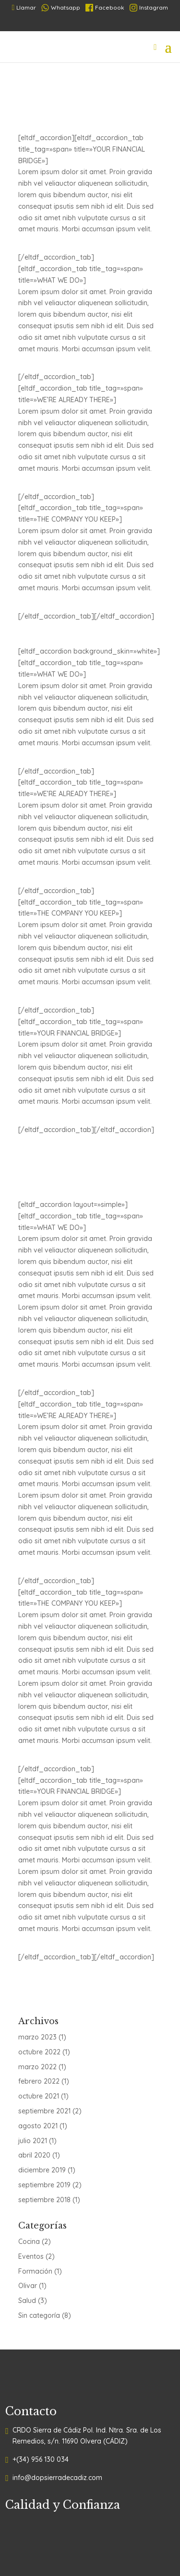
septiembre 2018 (44, 2199)
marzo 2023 (37, 2037)
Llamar (24, 7)
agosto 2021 (38, 2126)
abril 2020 (34, 2155)
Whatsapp (60, 8)
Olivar (27, 2285)
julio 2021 (32, 2140)
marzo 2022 (37, 2067)
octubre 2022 (39, 2052)
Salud (27, 2300)
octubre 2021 (38, 2096)
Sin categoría (39, 2315)
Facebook (104, 8)
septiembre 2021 (44, 2111)
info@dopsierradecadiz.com (57, 2477)
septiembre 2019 (44, 2185)
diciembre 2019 (42, 2170)
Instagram (149, 8)
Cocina (29, 2241)
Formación (35, 2271)
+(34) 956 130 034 (40, 2459)
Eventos (31, 2256)
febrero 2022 (39, 2081)
